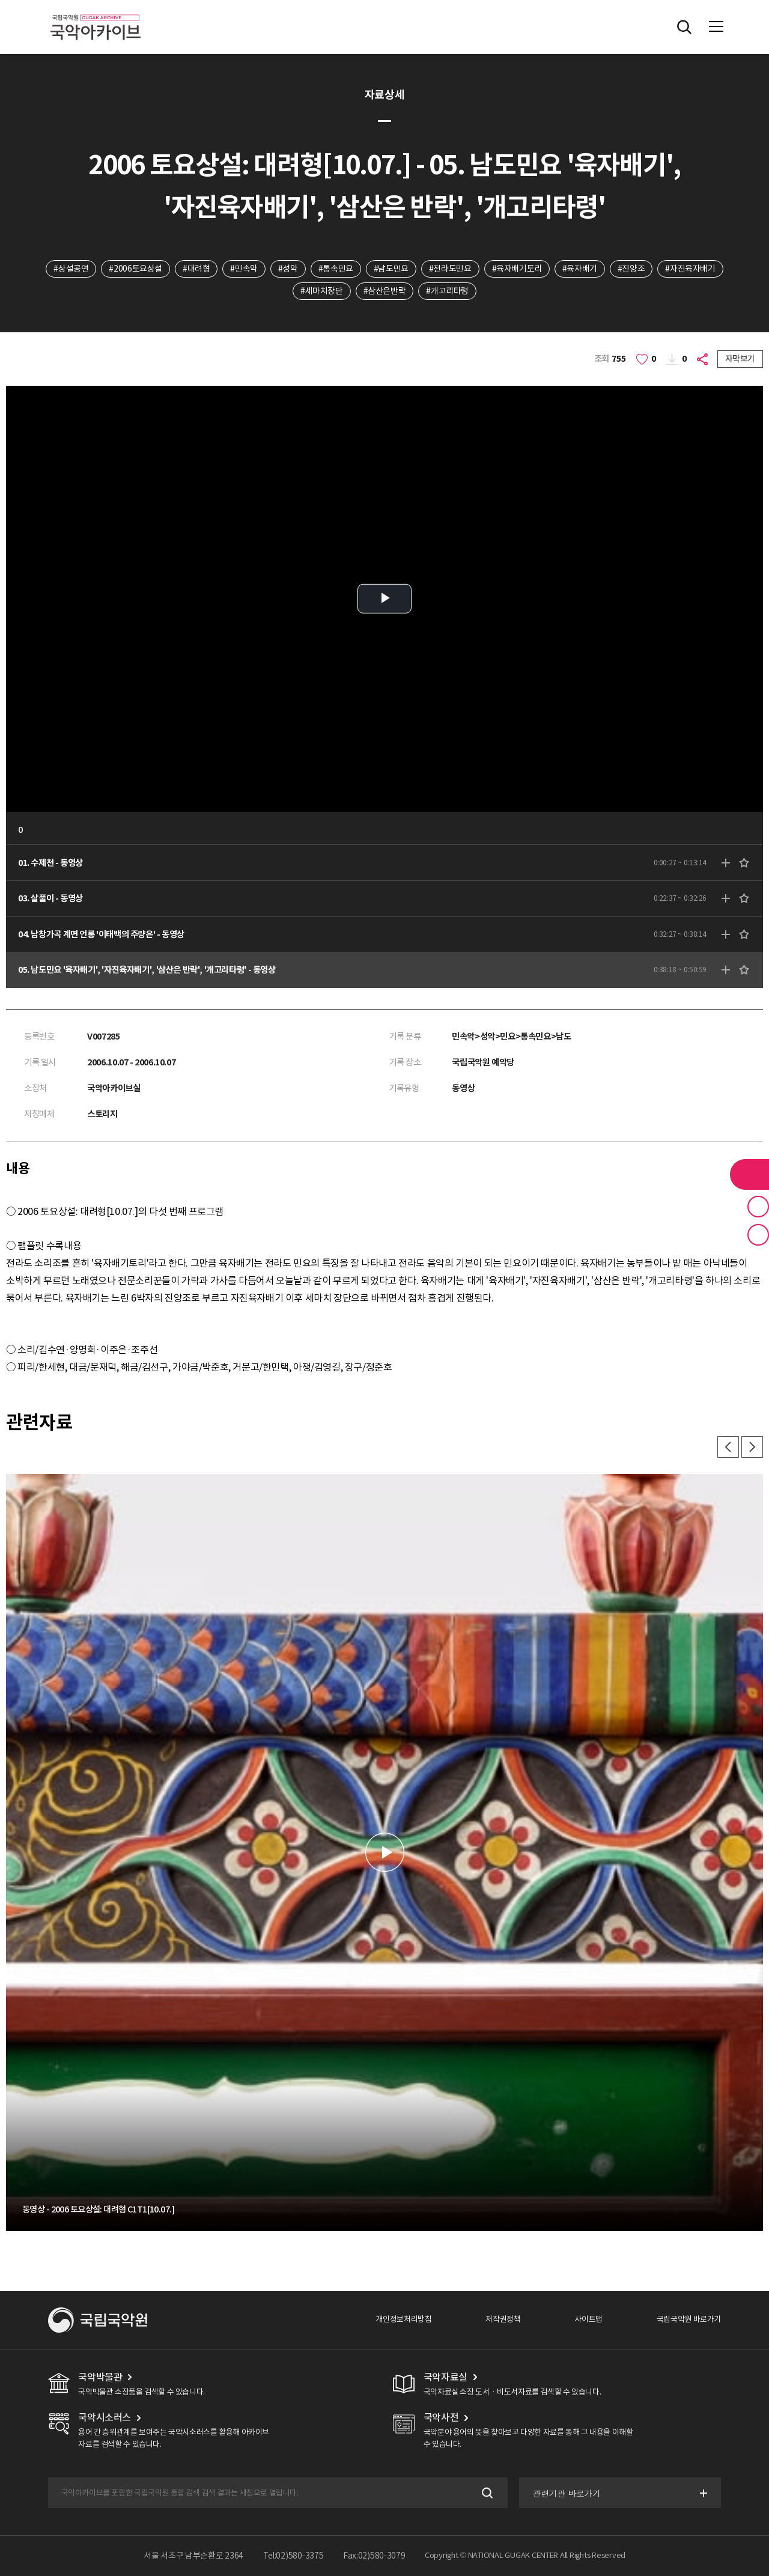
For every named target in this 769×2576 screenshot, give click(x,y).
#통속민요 (335, 268)
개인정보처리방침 (403, 2319)
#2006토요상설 (135, 268)
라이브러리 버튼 (749, 1174)
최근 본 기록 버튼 (758, 1235)
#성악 (288, 268)
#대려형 (196, 268)
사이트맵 (588, 2319)
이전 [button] (728, 1447)
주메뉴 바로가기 (0, 0)
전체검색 (684, 27)
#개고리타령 (447, 290)
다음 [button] (752, 1447)
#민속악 (243, 268)
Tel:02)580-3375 (293, 2555)
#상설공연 (70, 268)
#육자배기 (579, 268)
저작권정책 (502, 2319)
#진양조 (631, 268)
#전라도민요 (450, 268)
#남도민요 (391, 268)
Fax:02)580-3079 (374, 2555)
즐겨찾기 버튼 (758, 1206)
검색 (486, 2492)
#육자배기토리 (517, 268)
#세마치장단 (321, 290)
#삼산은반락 (384, 290)
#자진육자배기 (690, 268)
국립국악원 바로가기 (689, 2319)
